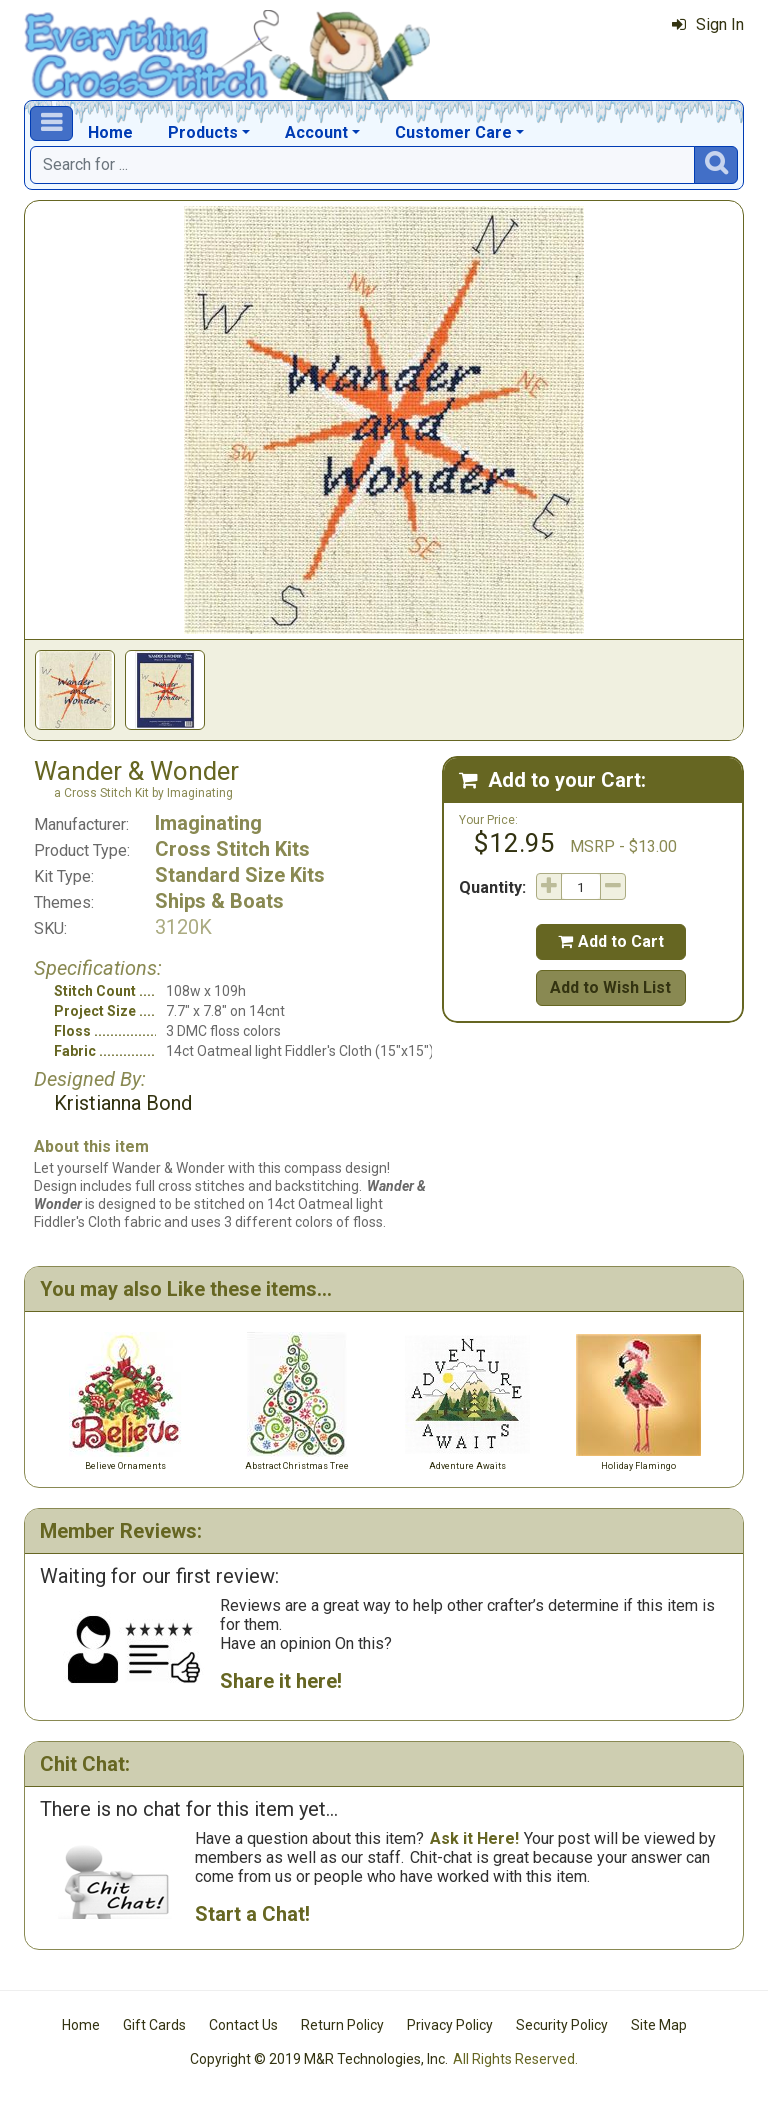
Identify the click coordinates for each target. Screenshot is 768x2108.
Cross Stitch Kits (232, 849)
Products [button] (203, 132)
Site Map (659, 2025)
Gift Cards (154, 2025)
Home (110, 132)
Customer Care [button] (453, 132)
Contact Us (243, 2025)
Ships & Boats (219, 901)
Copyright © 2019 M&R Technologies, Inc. (319, 2059)
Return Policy (342, 2025)
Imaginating (208, 823)
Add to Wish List (610, 987)
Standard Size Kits (240, 875)
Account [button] (316, 132)
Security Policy (562, 2025)
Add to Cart (611, 941)
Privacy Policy (450, 2025)
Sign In (708, 24)
